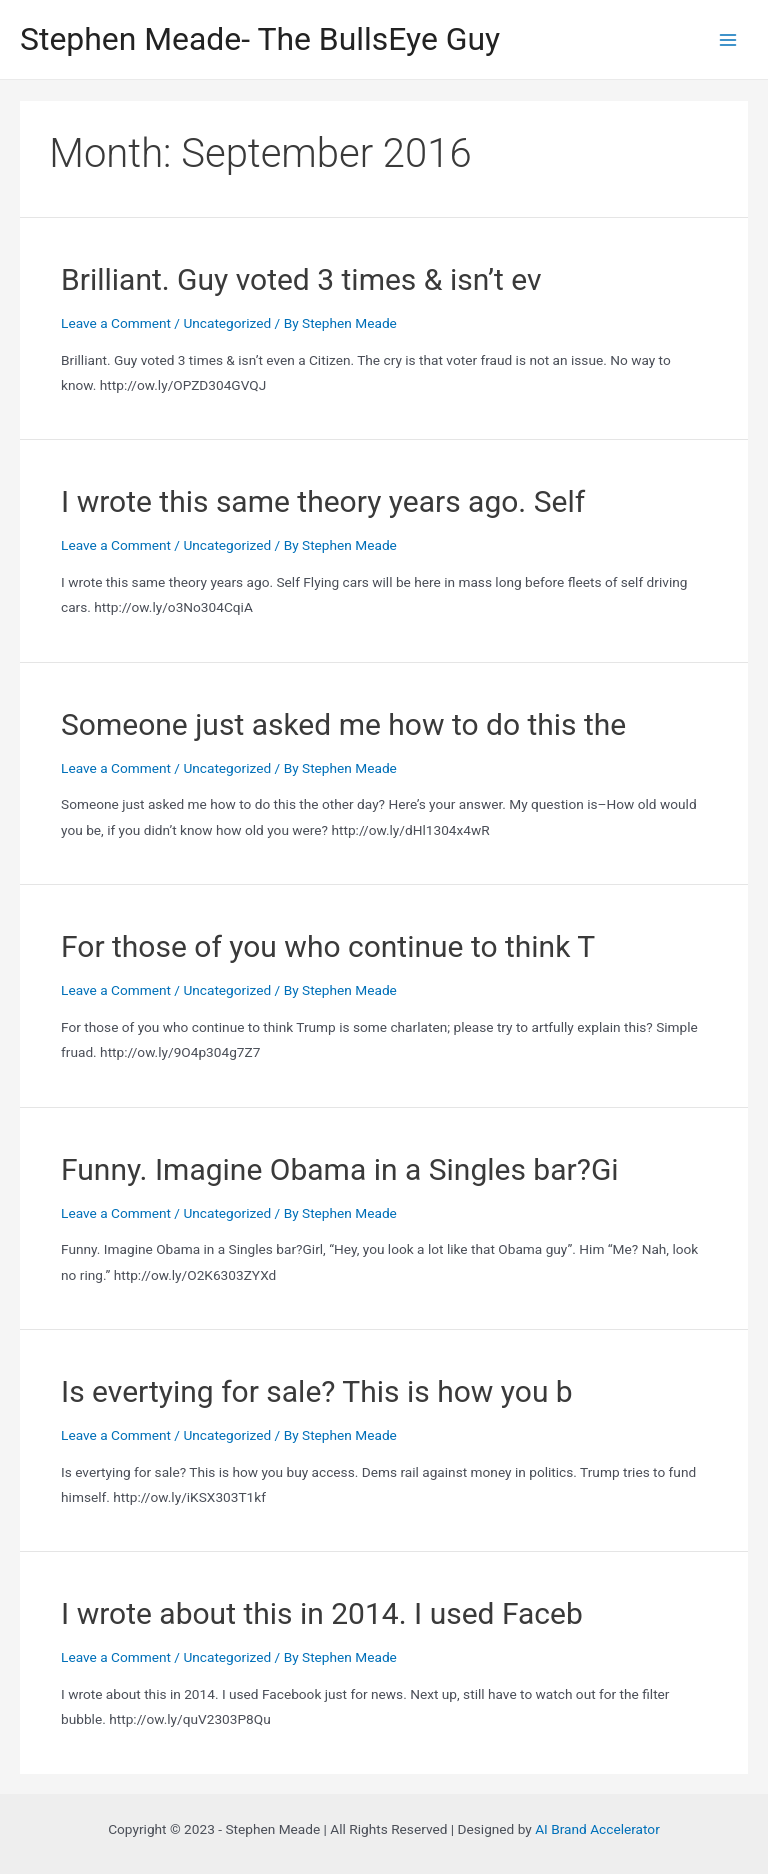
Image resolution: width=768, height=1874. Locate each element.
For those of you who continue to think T (328, 946)
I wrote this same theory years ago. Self (323, 501)
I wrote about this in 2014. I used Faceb (322, 1613)
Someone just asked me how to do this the (343, 724)
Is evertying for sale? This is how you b (317, 1391)
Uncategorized (227, 323)
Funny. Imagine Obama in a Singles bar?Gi (340, 1169)
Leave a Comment (116, 323)
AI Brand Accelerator (597, 1829)
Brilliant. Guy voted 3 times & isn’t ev (301, 279)
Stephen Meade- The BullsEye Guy (260, 39)
